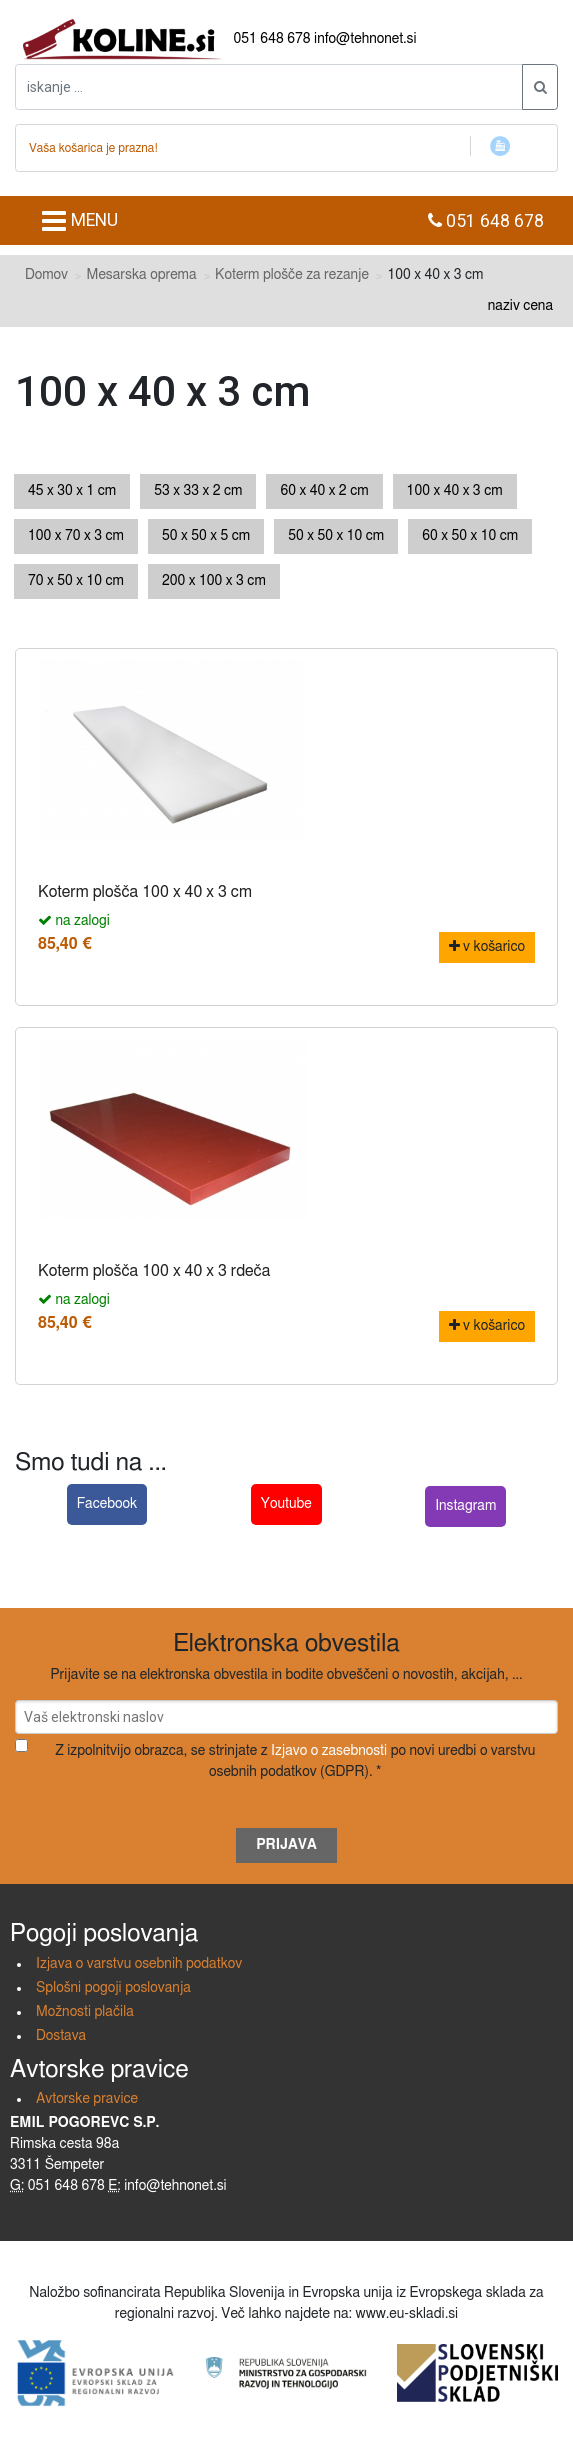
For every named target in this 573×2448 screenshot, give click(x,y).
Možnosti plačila (85, 2012)
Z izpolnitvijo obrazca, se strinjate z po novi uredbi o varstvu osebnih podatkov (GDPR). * (295, 1761)
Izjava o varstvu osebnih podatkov (139, 1964)
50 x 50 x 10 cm (336, 536)
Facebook (107, 1504)
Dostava (61, 2036)
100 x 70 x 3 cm (76, 536)
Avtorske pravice (87, 2099)
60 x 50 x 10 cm (470, 536)
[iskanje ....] (269, 87)
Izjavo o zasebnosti (329, 1751)
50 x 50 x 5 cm (206, 536)
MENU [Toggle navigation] (79, 221)
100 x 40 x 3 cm (455, 491)
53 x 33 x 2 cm (198, 491)
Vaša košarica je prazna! (93, 148)
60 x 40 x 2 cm (324, 491)
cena (538, 306)
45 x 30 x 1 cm (72, 491)
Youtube (286, 1504)
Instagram (465, 1506)
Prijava (286, 1845)
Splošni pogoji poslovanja (113, 1988)
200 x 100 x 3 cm (214, 581)
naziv (504, 306)
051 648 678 (272, 39)
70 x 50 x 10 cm (76, 581)
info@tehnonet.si (365, 39)
